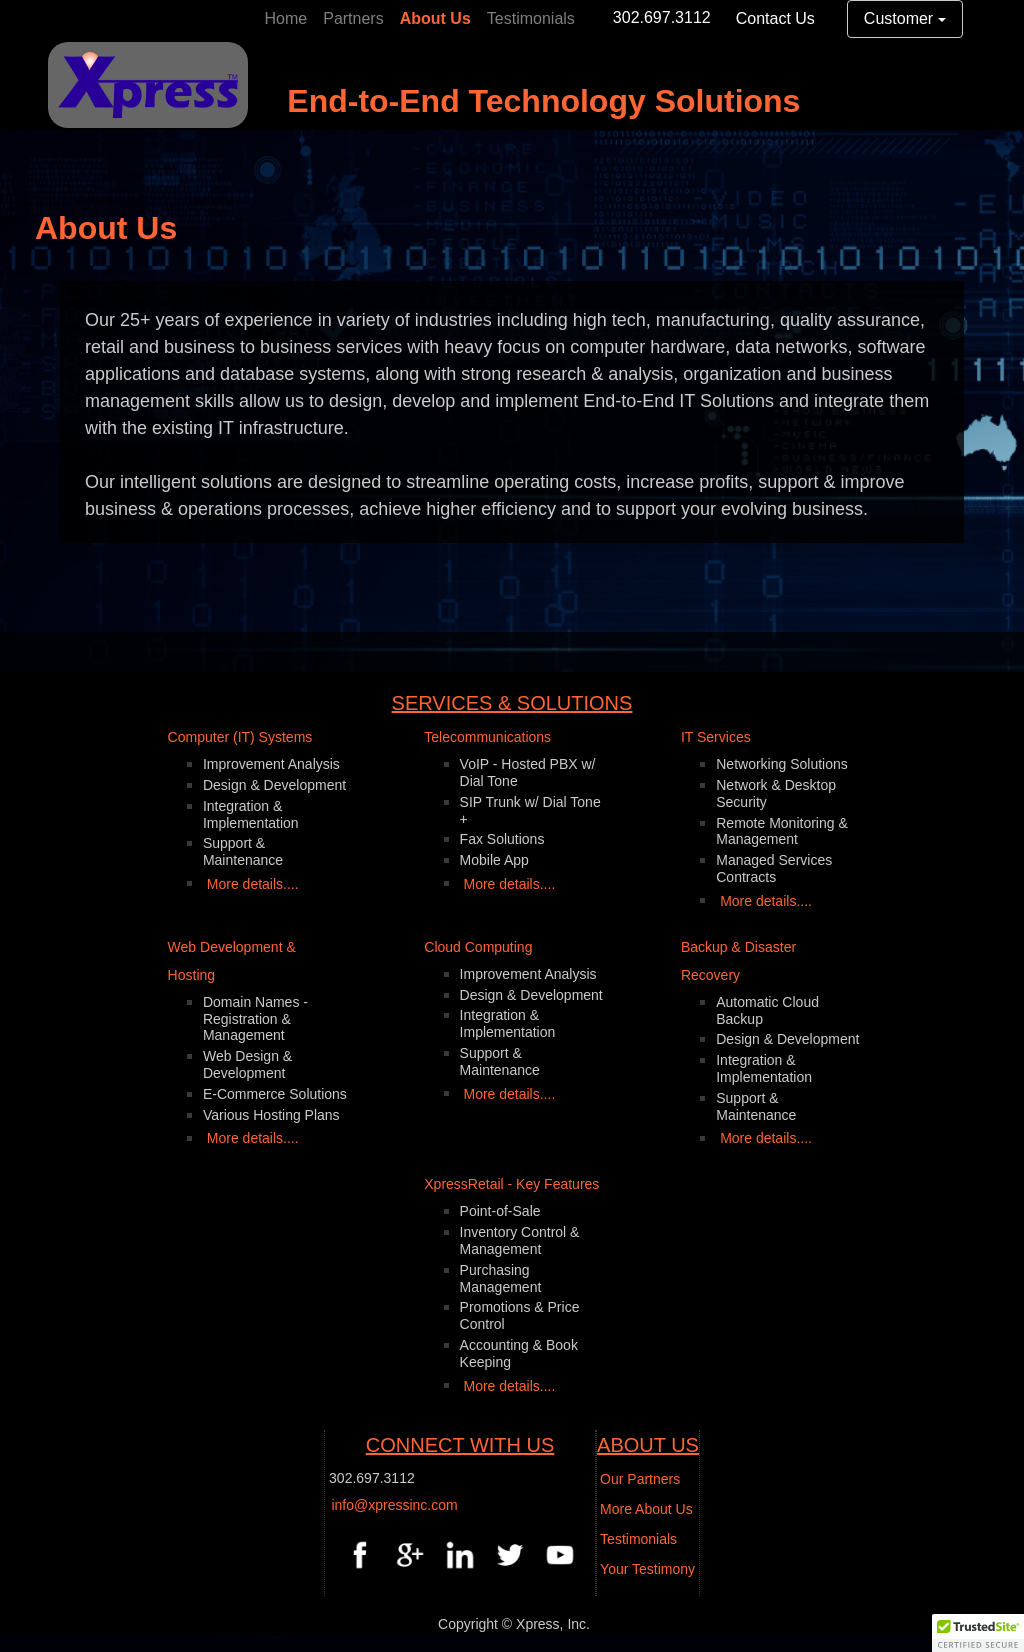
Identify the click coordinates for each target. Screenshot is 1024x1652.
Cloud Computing (478, 947)
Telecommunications (487, 737)
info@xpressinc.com (394, 1505)
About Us (435, 18)
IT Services (716, 737)
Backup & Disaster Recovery (738, 961)
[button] (978, 1633)
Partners (353, 18)
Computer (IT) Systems (240, 737)
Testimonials (531, 18)
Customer (898, 18)
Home (286, 18)
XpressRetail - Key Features (511, 1184)
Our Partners (640, 1479)
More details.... (253, 884)
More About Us (646, 1509)
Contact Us (775, 18)
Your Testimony (647, 1569)
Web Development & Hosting (232, 961)
